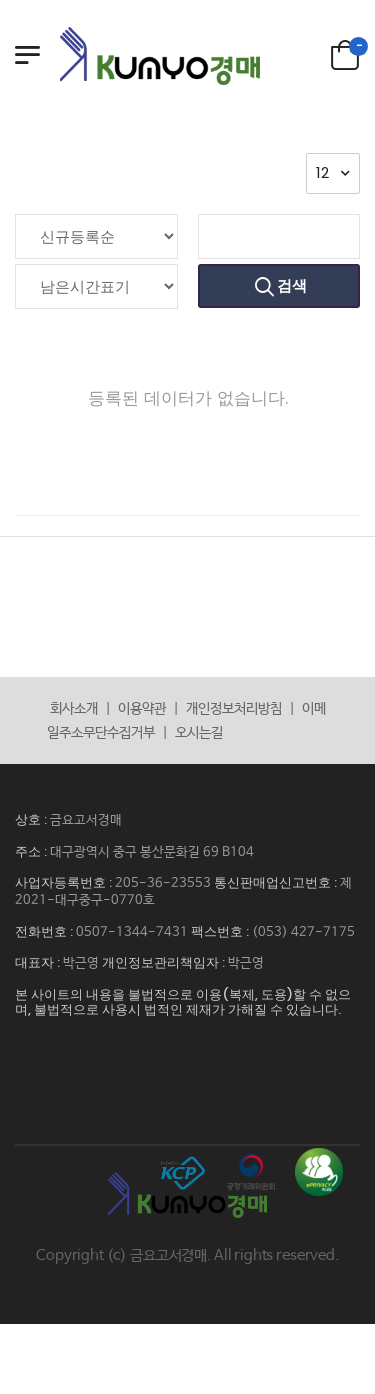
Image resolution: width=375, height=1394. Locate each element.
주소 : (32, 851)
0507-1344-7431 (132, 932)
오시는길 (199, 733)
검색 (290, 285)
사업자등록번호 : (65, 882)
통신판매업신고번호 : (277, 882)
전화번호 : (45, 931)
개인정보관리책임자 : (165, 962)
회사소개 (74, 709)
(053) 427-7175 (303, 932)
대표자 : (39, 962)
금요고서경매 (86, 820)
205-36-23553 (163, 883)
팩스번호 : (221, 931)
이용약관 (142, 709)
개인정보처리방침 (234, 709)
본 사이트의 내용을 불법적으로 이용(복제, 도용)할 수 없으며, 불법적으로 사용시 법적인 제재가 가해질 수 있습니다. (183, 1002)
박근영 (81, 963)
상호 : (32, 819)
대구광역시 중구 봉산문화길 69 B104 (152, 852)
